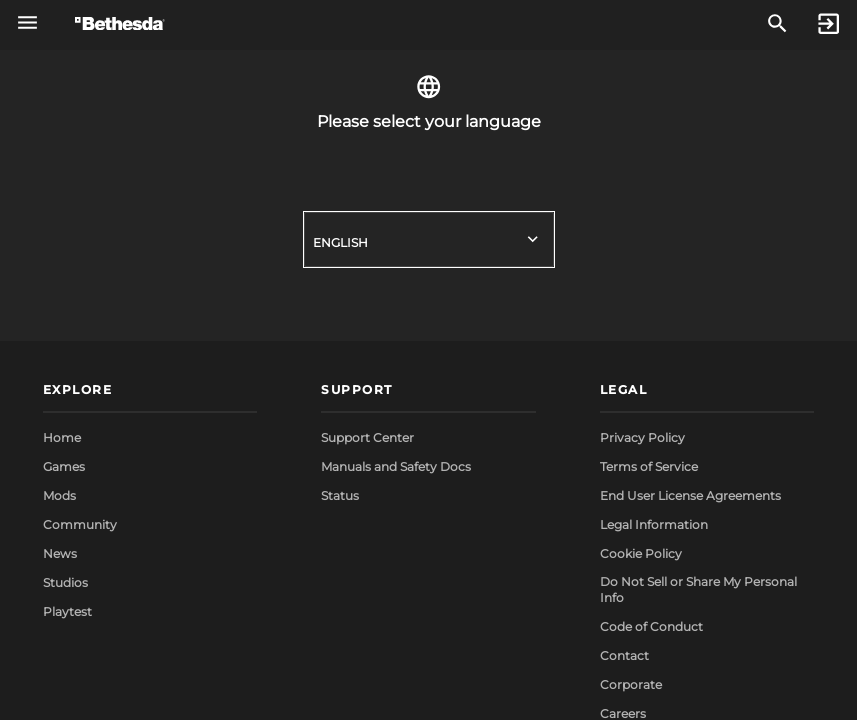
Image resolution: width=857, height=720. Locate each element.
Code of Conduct (651, 626)
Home (62, 437)
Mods (59, 495)
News (60, 553)
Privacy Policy (642, 437)
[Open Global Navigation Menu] (27, 22)
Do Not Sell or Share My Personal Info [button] (698, 589)
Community (80, 524)
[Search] (777, 24)
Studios (65, 582)
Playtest (67, 611)
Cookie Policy (641, 553)
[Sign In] (828, 24)
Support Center (367, 437)
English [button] (340, 242)
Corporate (631, 684)
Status (340, 495)
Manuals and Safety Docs (396, 466)
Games (64, 466)
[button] (150, 391)
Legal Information (654, 524)
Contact (624, 655)
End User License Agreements (690, 495)
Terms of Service (649, 466)
